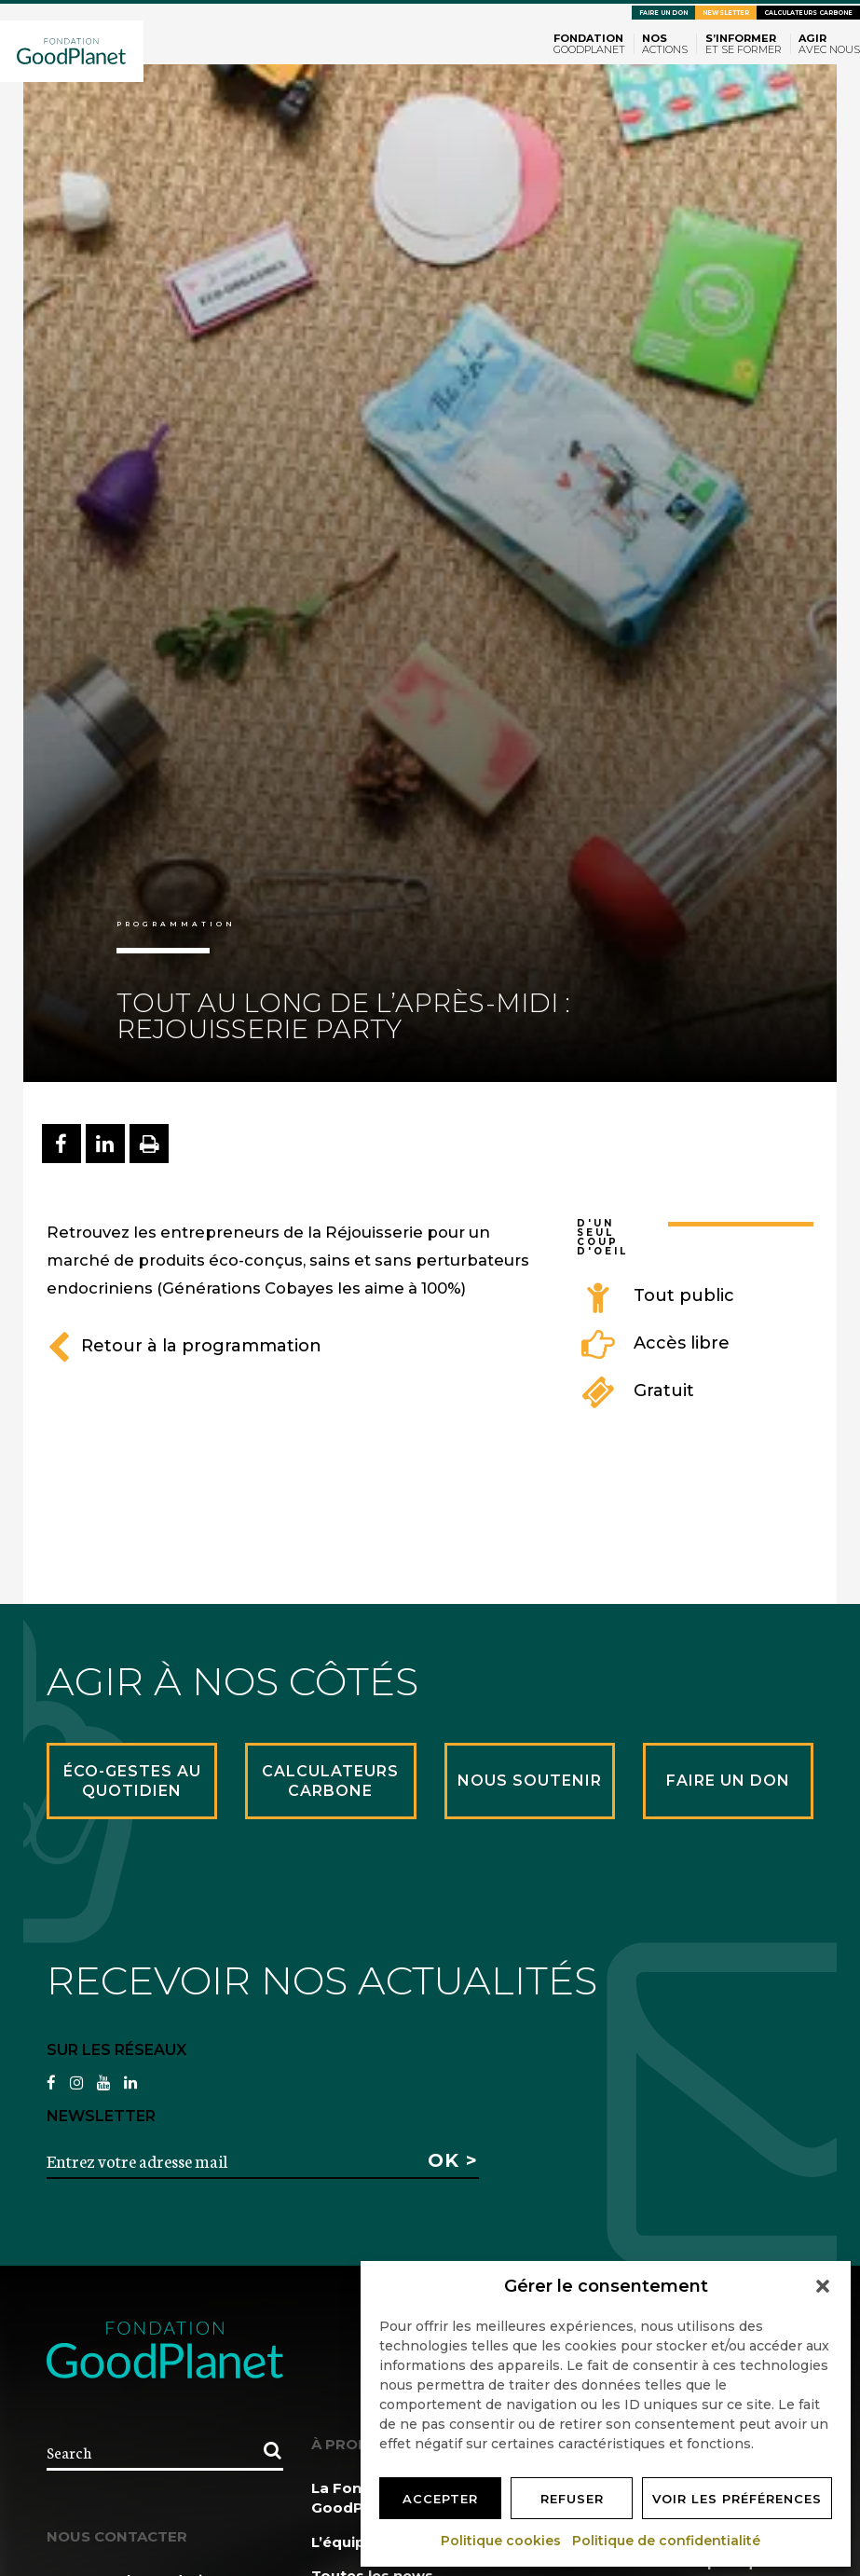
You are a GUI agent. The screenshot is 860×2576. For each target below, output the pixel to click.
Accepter (440, 2498)
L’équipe (343, 2542)
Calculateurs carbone (808, 13)
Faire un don (663, 13)
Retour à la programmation (184, 1346)
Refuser (572, 2498)
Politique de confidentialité (667, 2540)
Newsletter (726, 13)
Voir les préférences (737, 2498)
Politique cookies (502, 2540)
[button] (822, 2286)
